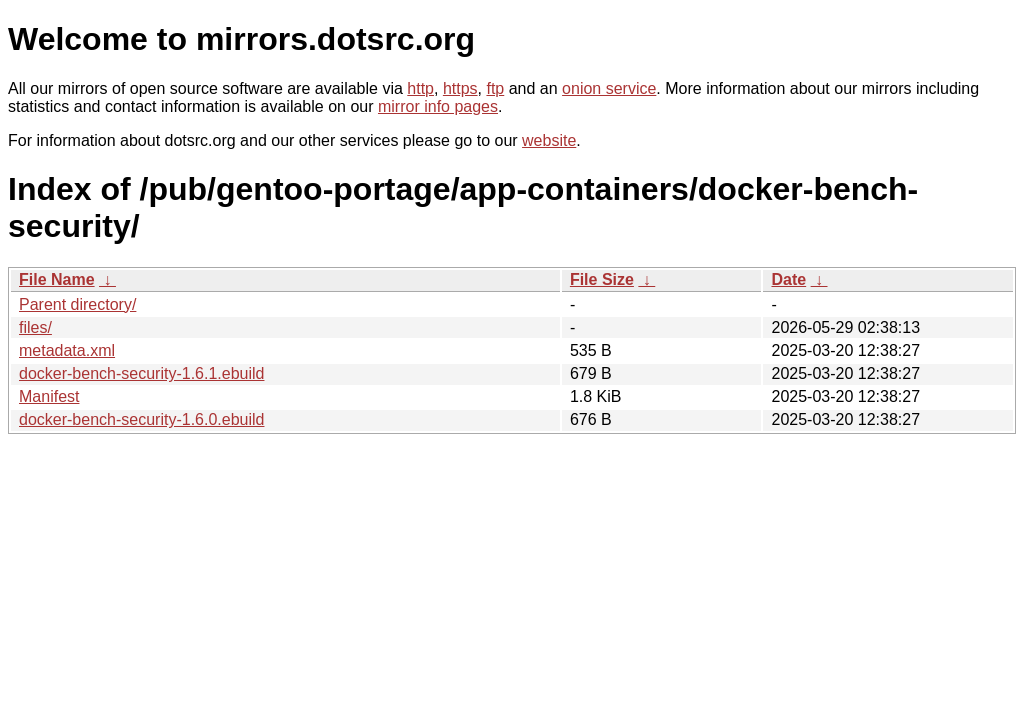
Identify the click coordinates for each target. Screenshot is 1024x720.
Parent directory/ (77, 304)
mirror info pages (438, 106)
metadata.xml (67, 350)
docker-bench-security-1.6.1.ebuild (141, 373)
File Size (602, 279)
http (420, 88)
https (460, 88)
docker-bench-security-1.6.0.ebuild (141, 419)
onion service (609, 88)
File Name (57, 279)
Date (788, 279)
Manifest (49, 396)
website (549, 140)
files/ (35, 327)
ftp (495, 88)
